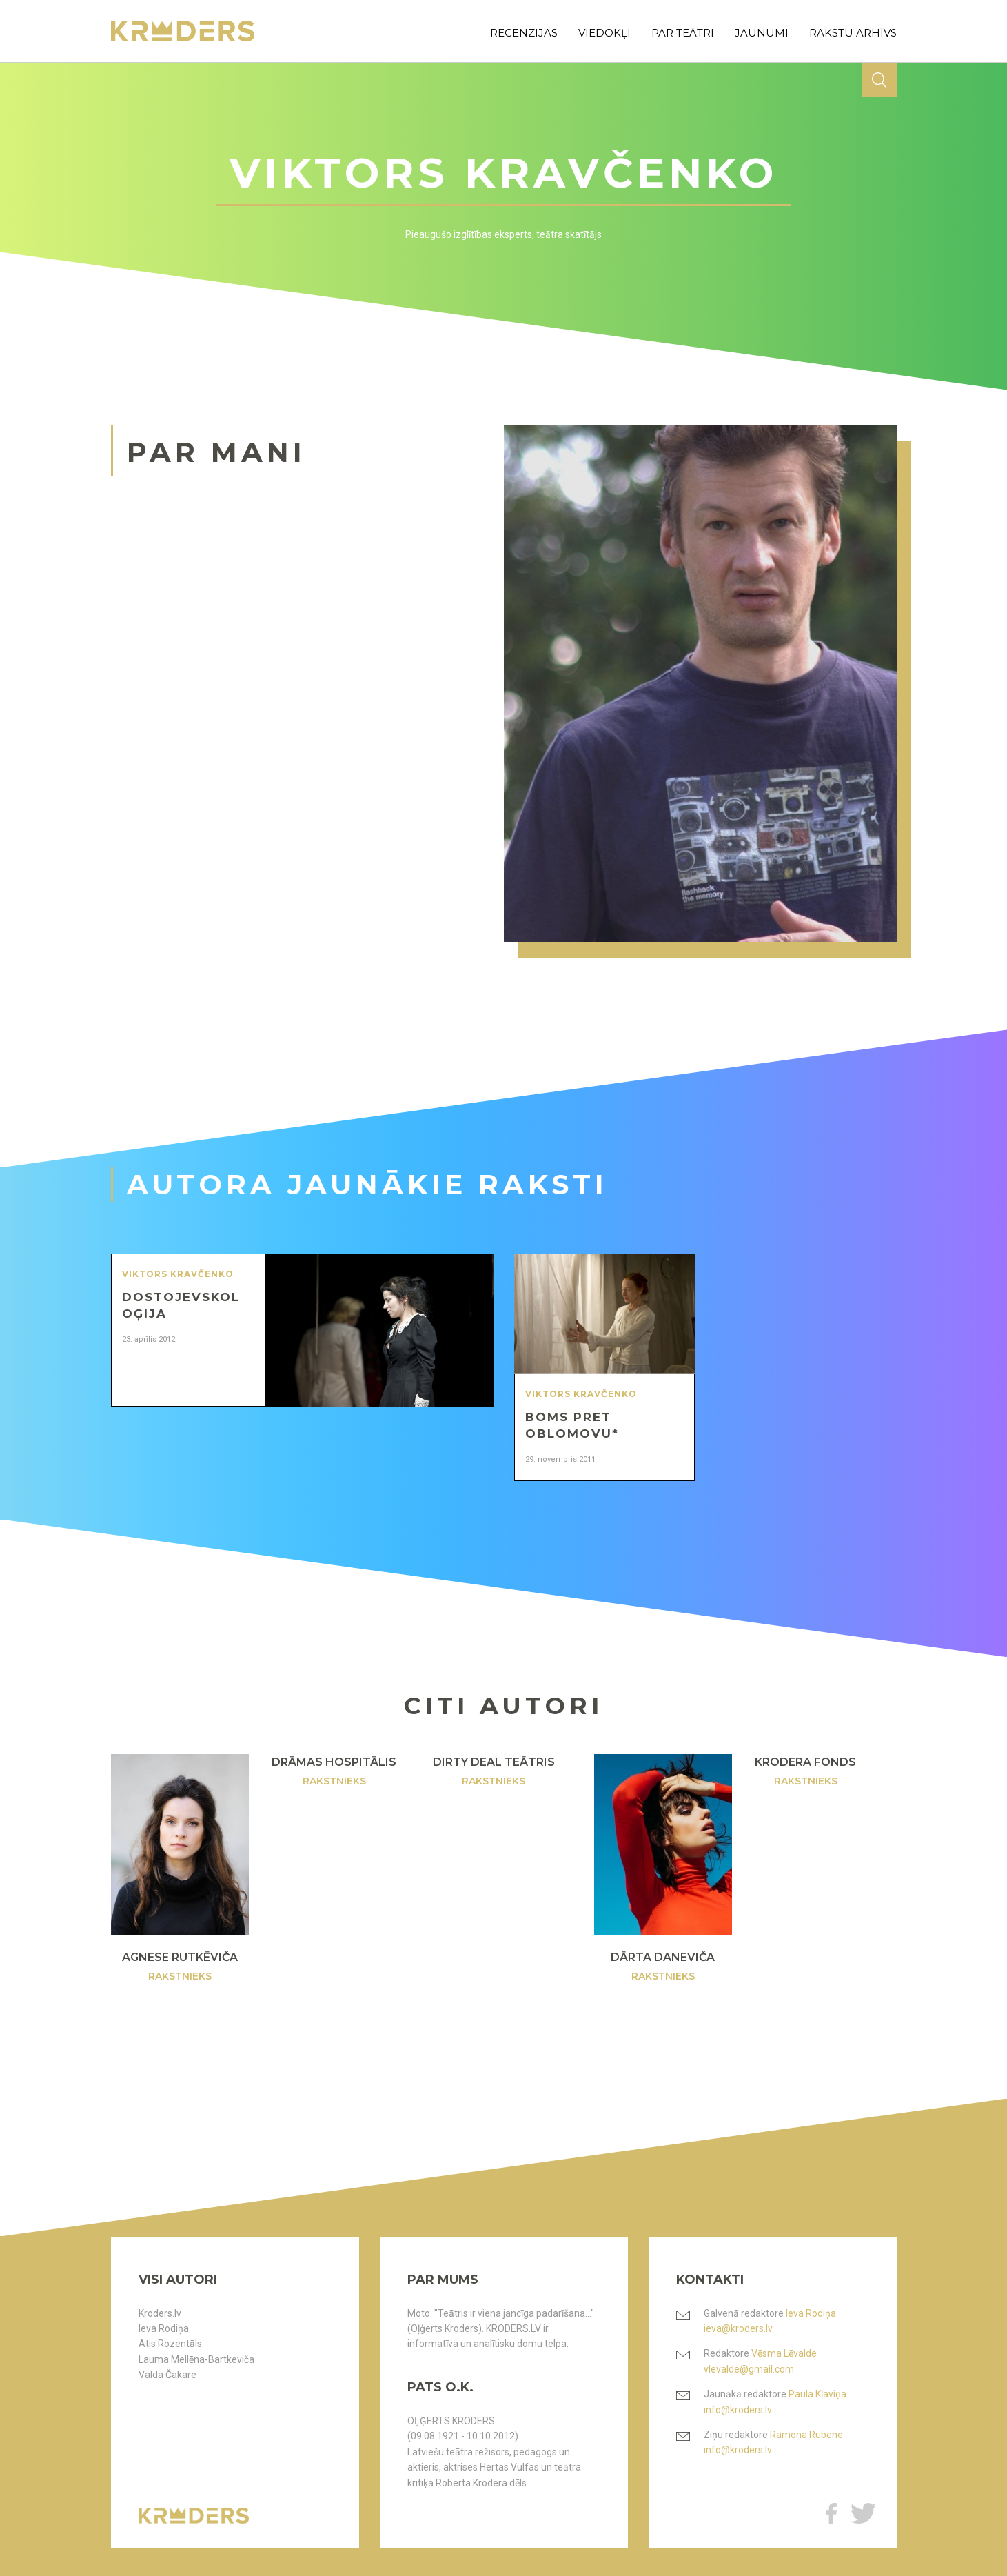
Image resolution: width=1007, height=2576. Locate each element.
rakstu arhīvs (853, 32)
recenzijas (524, 32)
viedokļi (604, 32)
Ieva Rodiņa (164, 2328)
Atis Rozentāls (170, 2343)
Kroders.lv (160, 2313)
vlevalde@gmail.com (749, 2369)
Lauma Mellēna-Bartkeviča (196, 2359)
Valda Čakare (167, 2374)
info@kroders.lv (738, 2409)
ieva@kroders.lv (738, 2328)
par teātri (682, 32)
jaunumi (762, 32)
